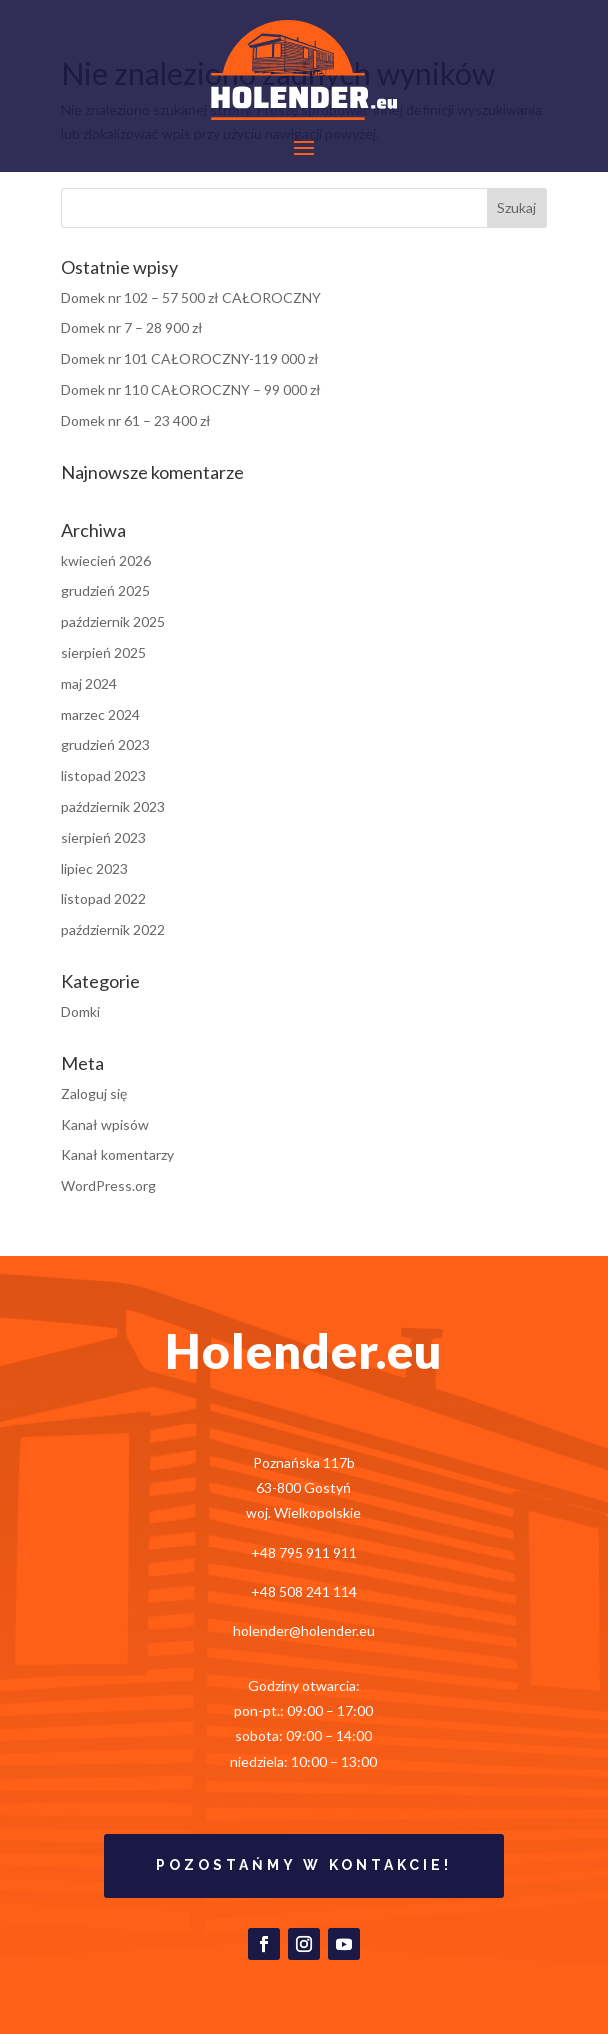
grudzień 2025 (105, 590)
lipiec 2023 (94, 868)
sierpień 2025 (103, 652)
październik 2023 (113, 806)
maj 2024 (89, 683)
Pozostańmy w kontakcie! (304, 1865)
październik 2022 (113, 929)
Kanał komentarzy (117, 1154)
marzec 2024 (100, 714)
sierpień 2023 (103, 837)
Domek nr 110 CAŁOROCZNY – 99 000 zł (191, 389)
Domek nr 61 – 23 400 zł (136, 420)
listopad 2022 (103, 898)
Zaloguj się (94, 1093)
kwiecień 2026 (106, 560)
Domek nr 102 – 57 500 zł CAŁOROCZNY (191, 297)
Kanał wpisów (105, 1124)
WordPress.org (108, 1185)
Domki (80, 1011)
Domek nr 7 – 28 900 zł (132, 327)
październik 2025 (113, 621)
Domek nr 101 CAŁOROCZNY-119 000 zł (190, 358)
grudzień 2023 (105, 744)
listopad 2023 (103, 775)
